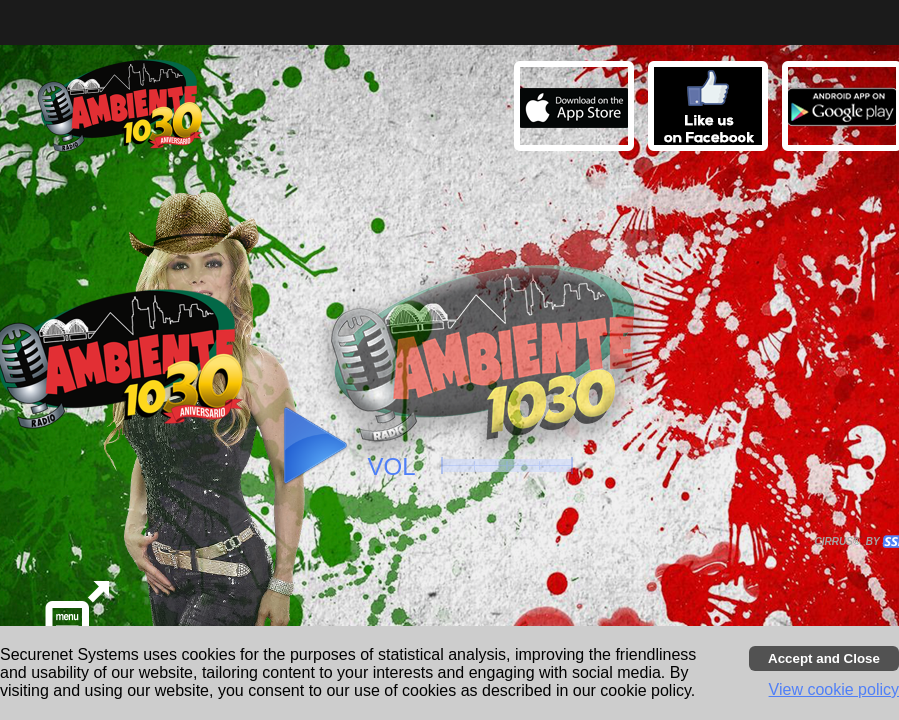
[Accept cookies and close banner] (824, 658)
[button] (711, 109)
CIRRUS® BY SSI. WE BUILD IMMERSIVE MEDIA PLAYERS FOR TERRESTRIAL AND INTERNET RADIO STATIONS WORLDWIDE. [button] (850, 541)
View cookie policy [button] (834, 689)
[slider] (507, 465)
